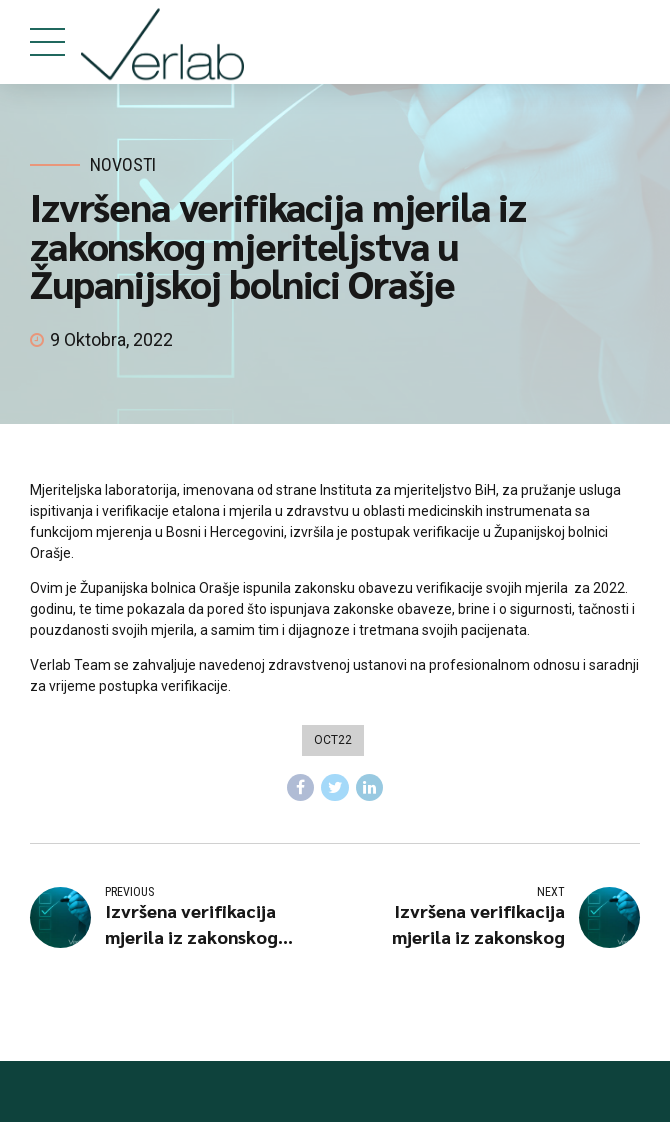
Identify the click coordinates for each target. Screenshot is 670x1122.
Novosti (123, 164)
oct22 (333, 740)
